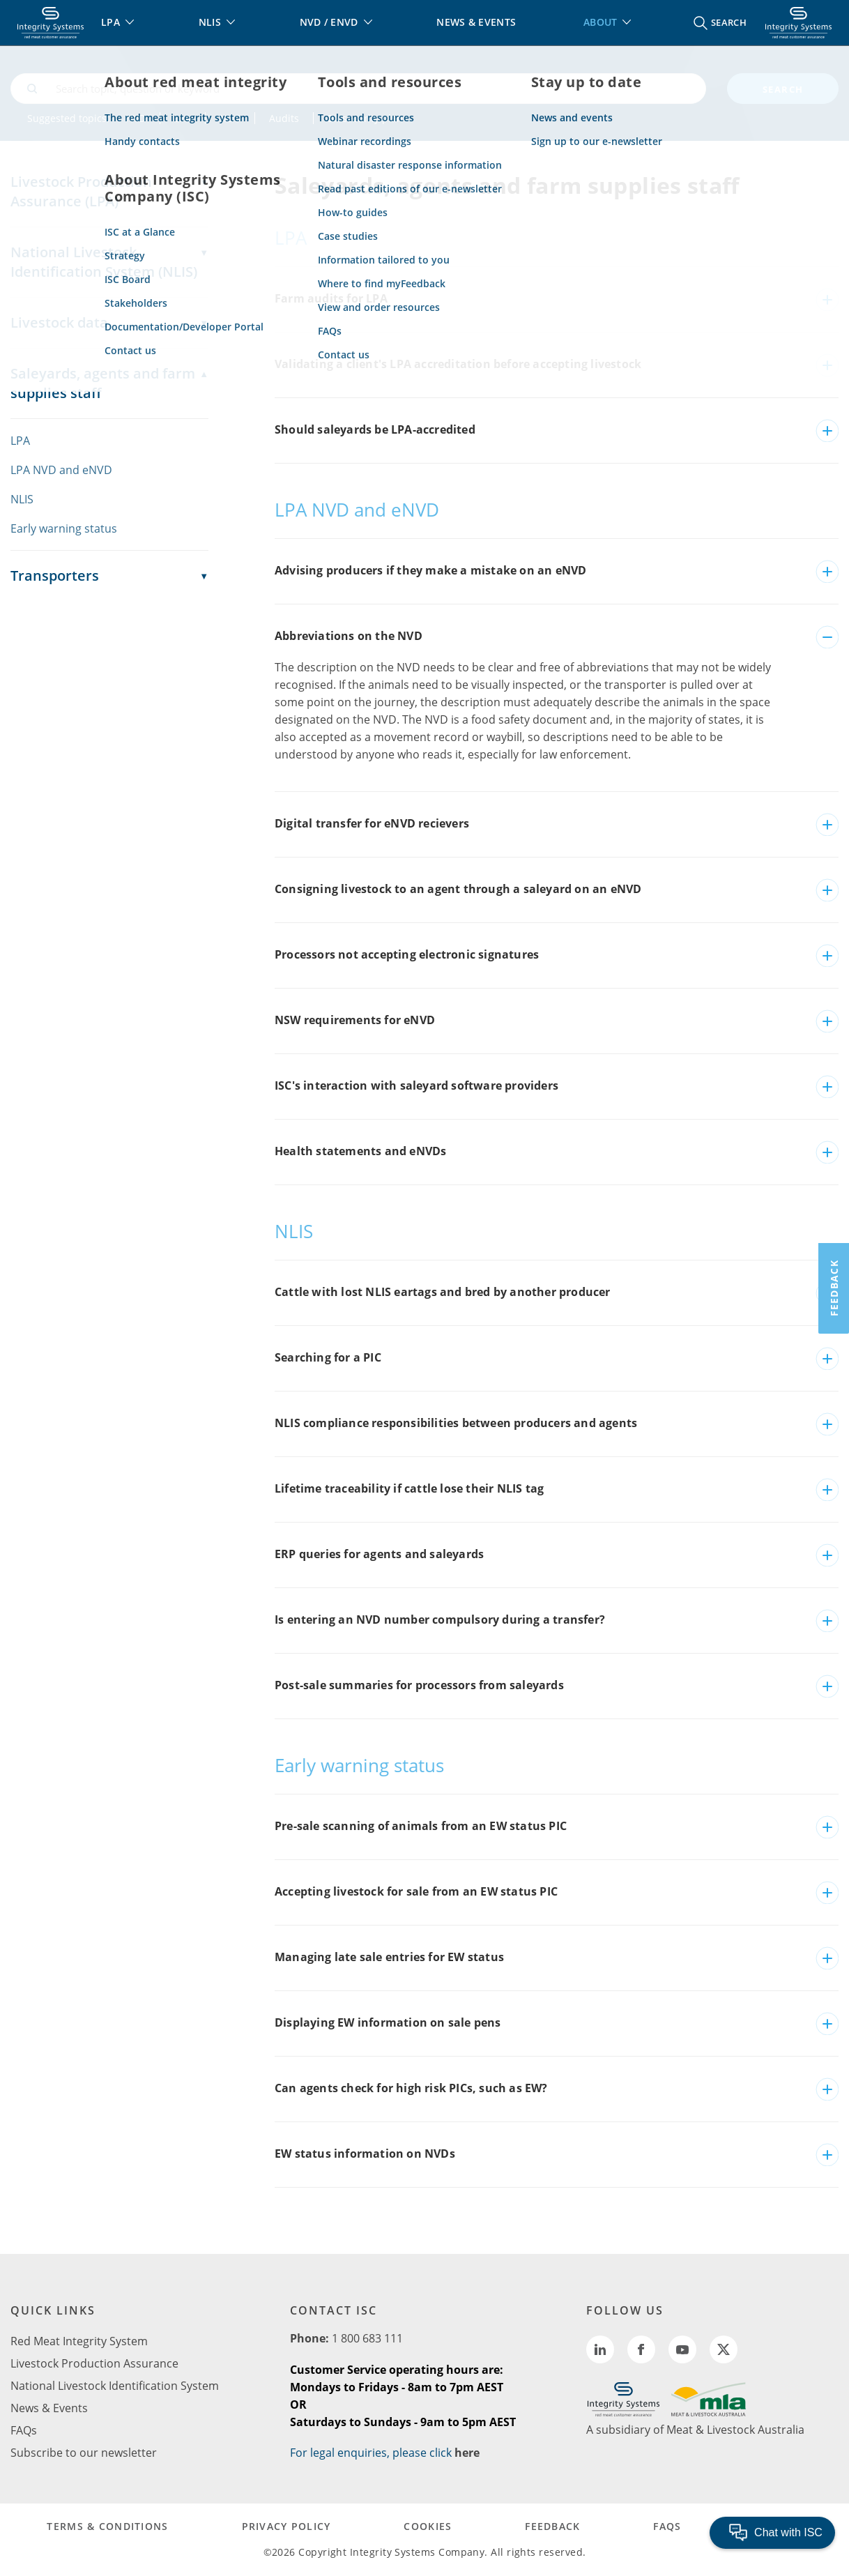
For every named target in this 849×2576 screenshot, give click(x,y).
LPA (182, 118)
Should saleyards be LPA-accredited (375, 429)
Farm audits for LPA (331, 298)
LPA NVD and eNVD (61, 470)
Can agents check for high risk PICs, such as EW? (411, 2088)
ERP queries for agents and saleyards (379, 1554)
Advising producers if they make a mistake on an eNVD (430, 570)
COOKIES (428, 2526)
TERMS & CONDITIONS (107, 2526)
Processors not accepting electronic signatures (407, 954)
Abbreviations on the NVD (348, 635)
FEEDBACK (552, 2526)
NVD (135, 118)
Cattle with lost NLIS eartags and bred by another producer (443, 1292)
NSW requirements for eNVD (355, 1020)
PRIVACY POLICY (286, 2526)
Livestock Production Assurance (94, 2363)
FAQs (23, 2430)
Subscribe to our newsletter (83, 2452)
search (783, 89)
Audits (284, 118)
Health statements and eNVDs (360, 1151)
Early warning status (63, 528)
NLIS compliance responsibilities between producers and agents (456, 1423)
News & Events (49, 2408)
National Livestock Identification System (114, 2385)
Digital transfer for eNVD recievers (372, 823)
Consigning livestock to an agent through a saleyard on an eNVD (458, 889)
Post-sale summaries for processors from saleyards (419, 1685)
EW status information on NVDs (365, 2153)
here (467, 2452)
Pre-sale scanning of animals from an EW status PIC (421, 1826)
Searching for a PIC (328, 1357)
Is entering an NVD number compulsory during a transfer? (440, 1619)
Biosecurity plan (365, 118)
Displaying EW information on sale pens (388, 2022)
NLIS (230, 118)
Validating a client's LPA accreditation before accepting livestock (458, 364)
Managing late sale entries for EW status (389, 1957)
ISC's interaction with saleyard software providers (416, 1085)
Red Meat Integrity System (79, 2341)
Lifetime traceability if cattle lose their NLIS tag (409, 1488)
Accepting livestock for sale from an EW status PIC (416, 1891)
